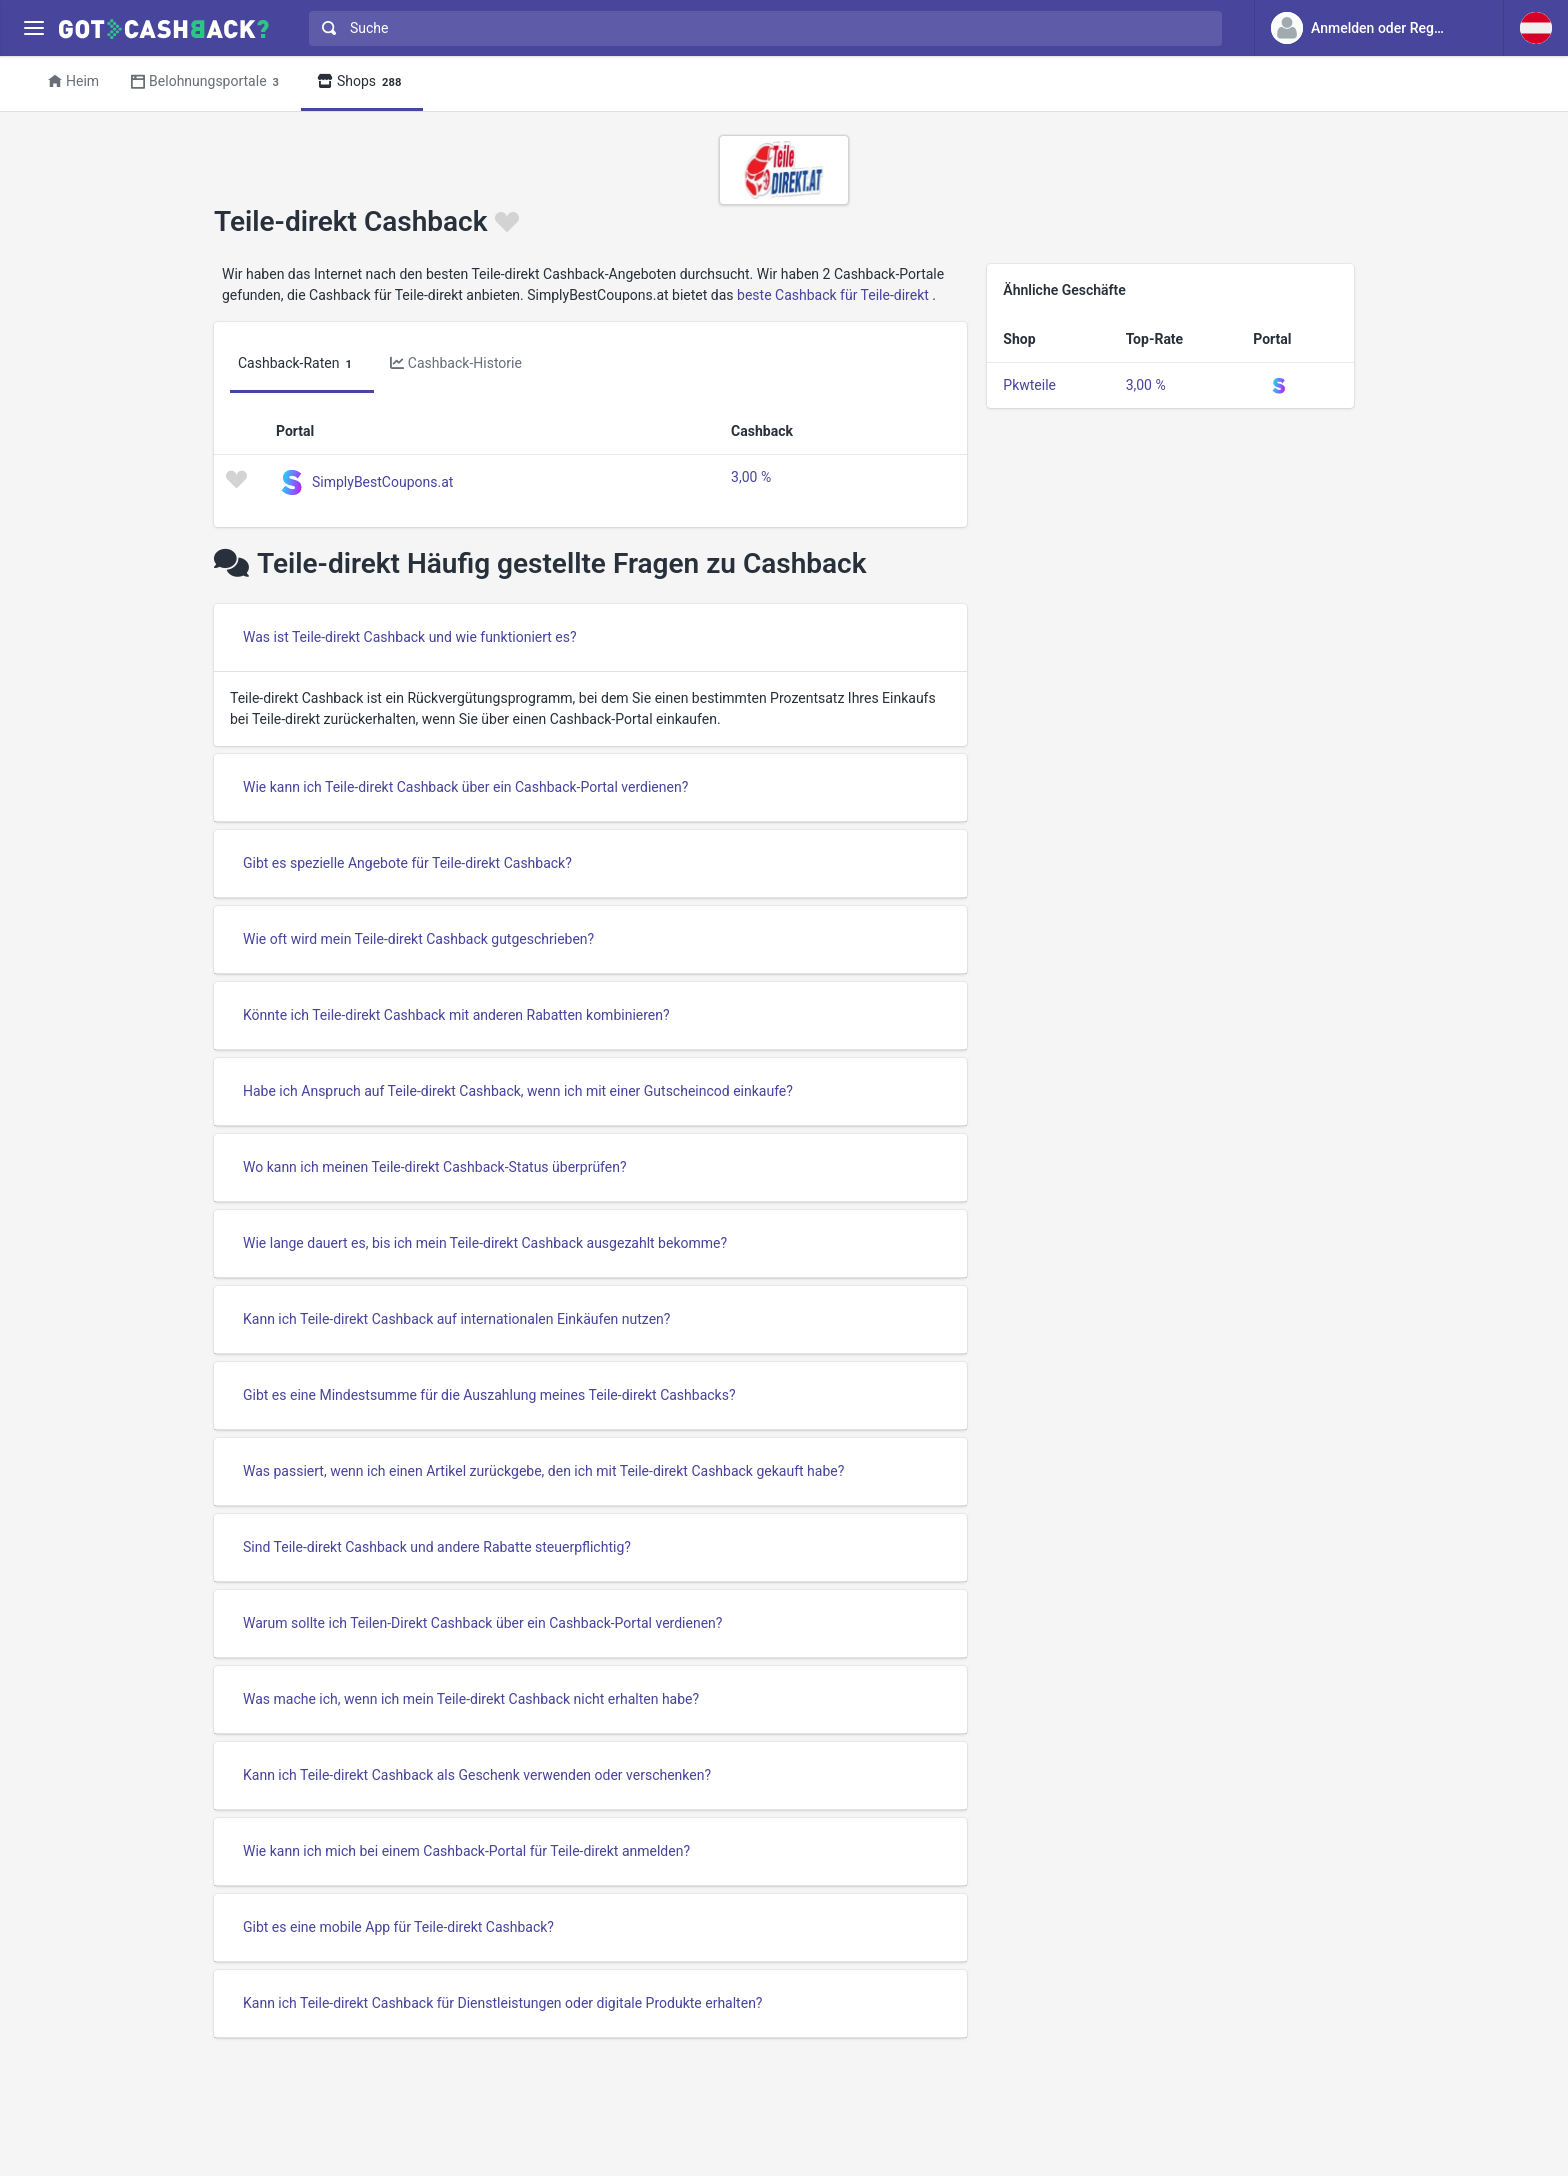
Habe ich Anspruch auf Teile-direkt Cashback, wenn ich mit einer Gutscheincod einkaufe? (518, 1091)
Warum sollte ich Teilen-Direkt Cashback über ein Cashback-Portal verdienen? (482, 1623)
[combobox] (761, 28)
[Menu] (33, 28)
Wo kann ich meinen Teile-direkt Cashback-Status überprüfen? (435, 1167)
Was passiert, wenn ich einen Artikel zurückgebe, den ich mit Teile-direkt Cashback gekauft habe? (543, 1471)
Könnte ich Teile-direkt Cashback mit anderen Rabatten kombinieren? (456, 1015)
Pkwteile (1029, 385)
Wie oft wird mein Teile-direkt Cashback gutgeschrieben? (418, 939)
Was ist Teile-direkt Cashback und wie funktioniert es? (410, 637)
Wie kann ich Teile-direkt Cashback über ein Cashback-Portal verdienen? (465, 787)
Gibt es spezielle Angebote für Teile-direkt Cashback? (407, 863)
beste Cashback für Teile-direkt (833, 295)
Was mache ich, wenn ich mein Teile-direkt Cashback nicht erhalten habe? (471, 1699)
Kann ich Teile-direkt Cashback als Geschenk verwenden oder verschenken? (477, 1775)
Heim (73, 81)
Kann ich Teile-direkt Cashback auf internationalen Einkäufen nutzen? (456, 1319)
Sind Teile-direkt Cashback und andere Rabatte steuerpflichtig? (437, 1547)
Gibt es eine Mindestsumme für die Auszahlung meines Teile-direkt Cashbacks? (489, 1395)
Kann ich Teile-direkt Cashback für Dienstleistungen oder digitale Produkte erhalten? (502, 2003)
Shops (362, 82)
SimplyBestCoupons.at (382, 481)
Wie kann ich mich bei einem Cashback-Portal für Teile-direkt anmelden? (466, 1851)
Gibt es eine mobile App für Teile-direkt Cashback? (398, 1927)
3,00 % (751, 477)
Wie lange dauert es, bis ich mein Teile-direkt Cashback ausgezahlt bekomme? (485, 1243)
